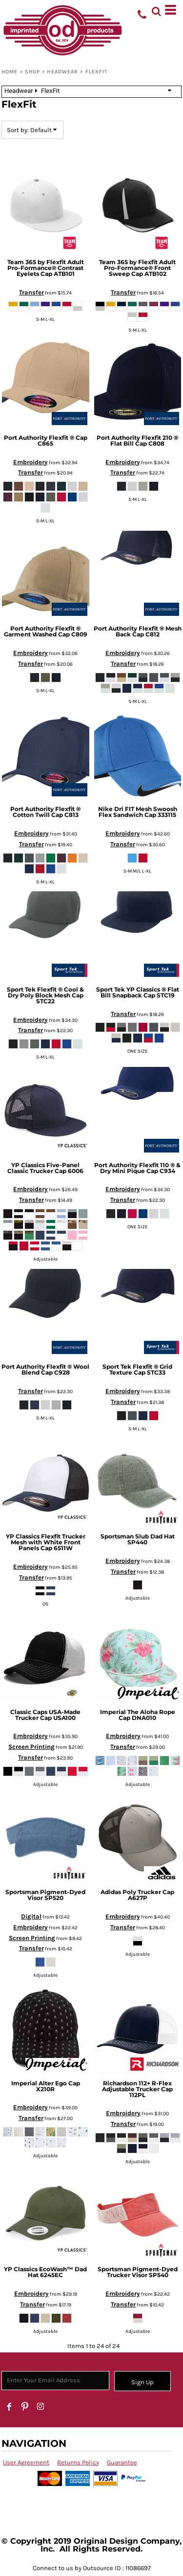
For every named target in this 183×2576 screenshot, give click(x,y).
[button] (156, 10)
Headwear (62, 71)
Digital (31, 1916)
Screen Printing (31, 1746)
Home (9, 71)
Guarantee (122, 2462)
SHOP (32, 71)
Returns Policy (78, 2462)
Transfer (31, 292)
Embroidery (30, 462)
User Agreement (26, 2462)
